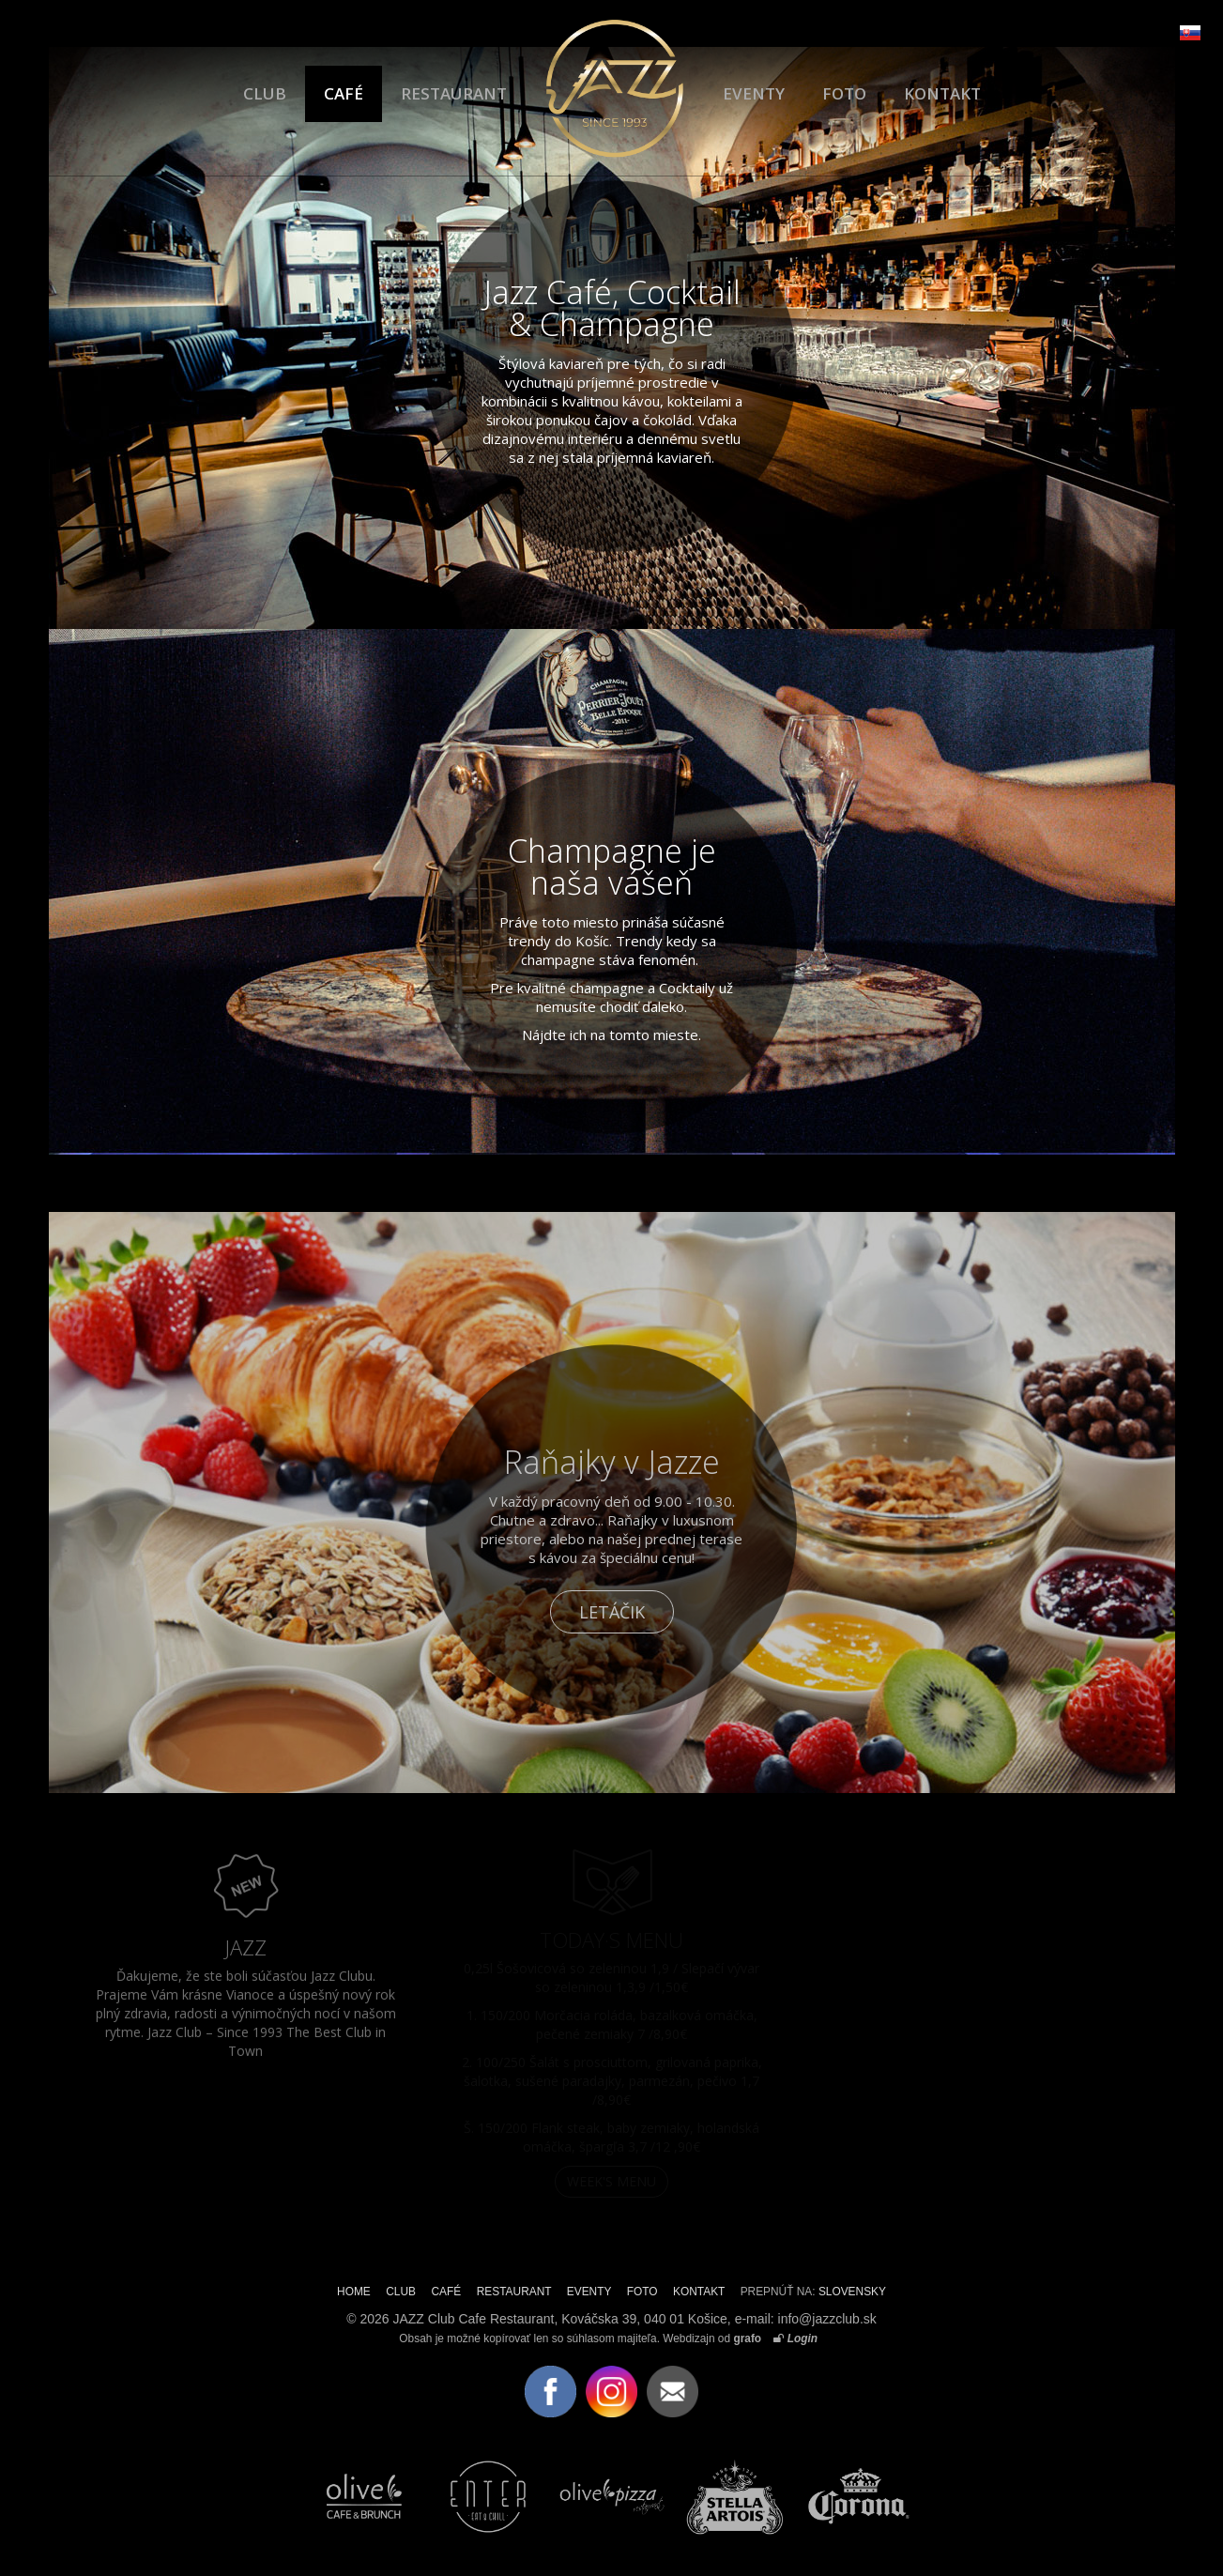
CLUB (264, 93)
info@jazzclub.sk (827, 2318)
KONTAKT (942, 93)
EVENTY (754, 93)
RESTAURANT (454, 93)
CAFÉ (343, 93)
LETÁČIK (612, 1612)
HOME (354, 2291)
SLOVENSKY (852, 2291)
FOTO (844, 93)
